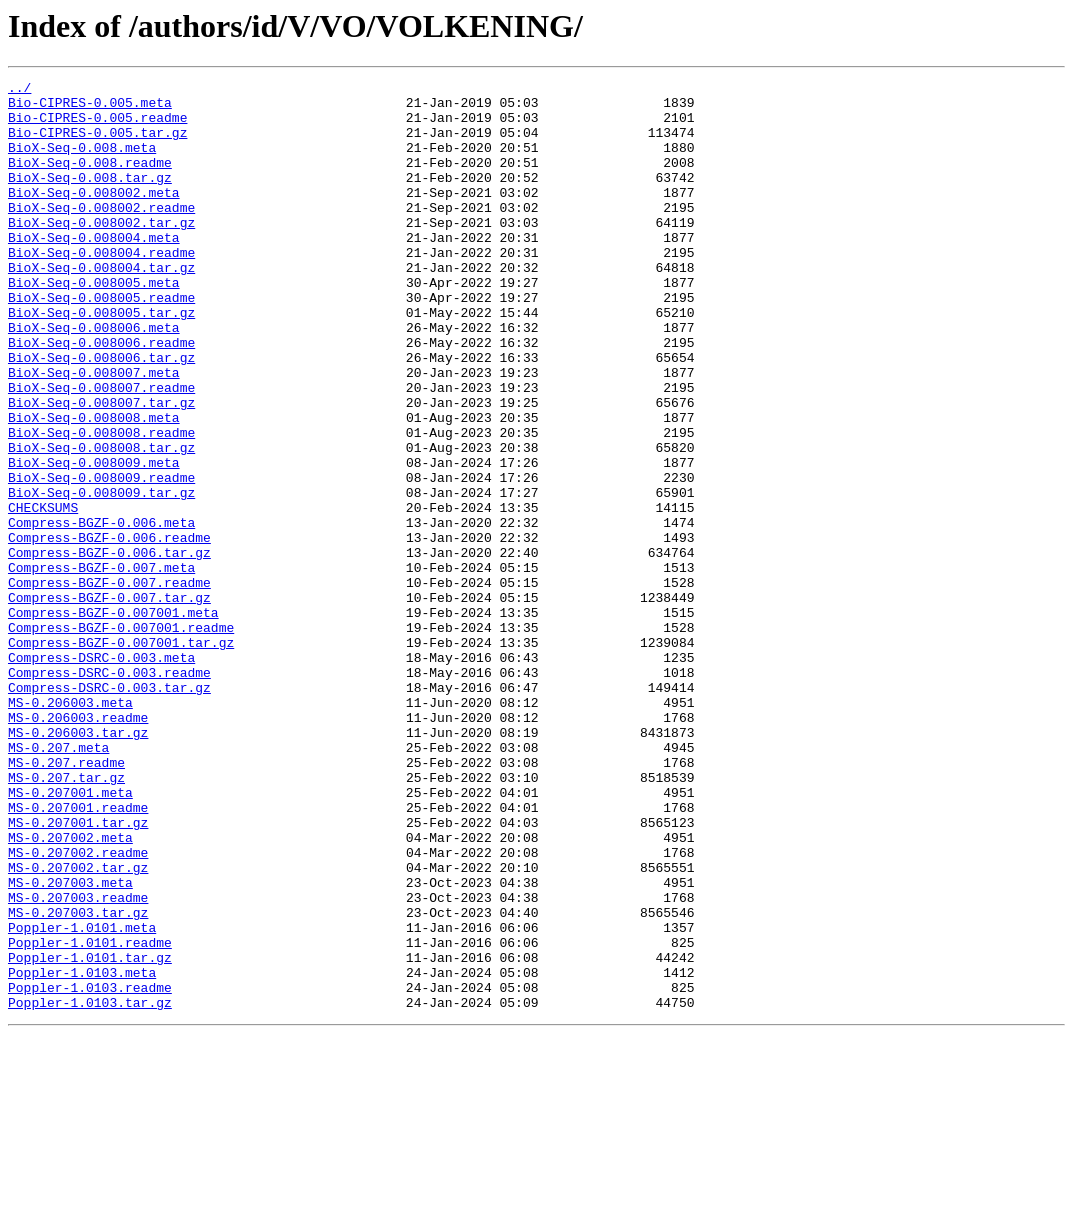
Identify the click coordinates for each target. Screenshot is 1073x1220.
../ (19, 90)
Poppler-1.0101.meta (82, 1098)
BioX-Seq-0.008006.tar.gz (101, 414)
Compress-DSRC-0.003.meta (101, 774)
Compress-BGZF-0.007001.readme (121, 738)
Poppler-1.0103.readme (90, 1170)
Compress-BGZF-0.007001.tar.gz (121, 756)
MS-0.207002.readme (78, 1008)
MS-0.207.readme (66, 900)
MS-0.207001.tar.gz (78, 972)
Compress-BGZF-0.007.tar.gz (109, 702)
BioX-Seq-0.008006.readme (101, 396)
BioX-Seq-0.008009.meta (94, 540)
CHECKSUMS (43, 594)
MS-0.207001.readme (78, 954)
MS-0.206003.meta (70, 828)
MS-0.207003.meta (70, 1044)
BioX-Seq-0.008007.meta (94, 432)
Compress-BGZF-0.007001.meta (113, 720)
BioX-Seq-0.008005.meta (94, 324)
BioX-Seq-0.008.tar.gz (90, 198)
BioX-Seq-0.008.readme (90, 180)
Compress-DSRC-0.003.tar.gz (109, 810)
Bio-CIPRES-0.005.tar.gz (97, 144)
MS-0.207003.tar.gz (78, 1080)
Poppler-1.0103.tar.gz (90, 1188)
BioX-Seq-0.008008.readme (101, 504)
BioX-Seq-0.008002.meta (94, 216)
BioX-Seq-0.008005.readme (101, 342)
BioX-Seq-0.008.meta (82, 162)
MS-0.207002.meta (70, 990)
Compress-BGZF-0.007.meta (101, 666)
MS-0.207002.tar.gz (78, 1026)
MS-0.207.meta (58, 882)
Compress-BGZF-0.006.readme (109, 630)
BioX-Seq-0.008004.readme (101, 288)
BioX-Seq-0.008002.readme (101, 234)
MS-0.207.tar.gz (66, 918)
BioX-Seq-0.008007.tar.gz (101, 468)
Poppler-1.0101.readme (90, 1116)
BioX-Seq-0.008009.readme (101, 558)
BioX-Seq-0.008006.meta (94, 378)
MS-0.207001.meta (70, 936)
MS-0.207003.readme (78, 1062)
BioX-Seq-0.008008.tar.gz (101, 522)
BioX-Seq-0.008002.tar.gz (101, 252)
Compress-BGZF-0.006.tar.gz (109, 648)
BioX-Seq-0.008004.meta (94, 270)
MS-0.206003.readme (78, 846)
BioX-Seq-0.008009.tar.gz (101, 576)
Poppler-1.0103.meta (82, 1152)
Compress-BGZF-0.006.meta (101, 612)
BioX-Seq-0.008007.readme (101, 450)
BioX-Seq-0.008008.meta (94, 486)
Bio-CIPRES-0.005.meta (90, 108)
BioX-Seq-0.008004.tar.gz (101, 306)
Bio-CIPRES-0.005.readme (97, 126)
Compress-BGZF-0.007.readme (109, 684)
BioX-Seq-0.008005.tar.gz (101, 360)
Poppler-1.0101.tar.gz (90, 1134)
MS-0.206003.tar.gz (78, 864)
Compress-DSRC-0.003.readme (109, 792)
